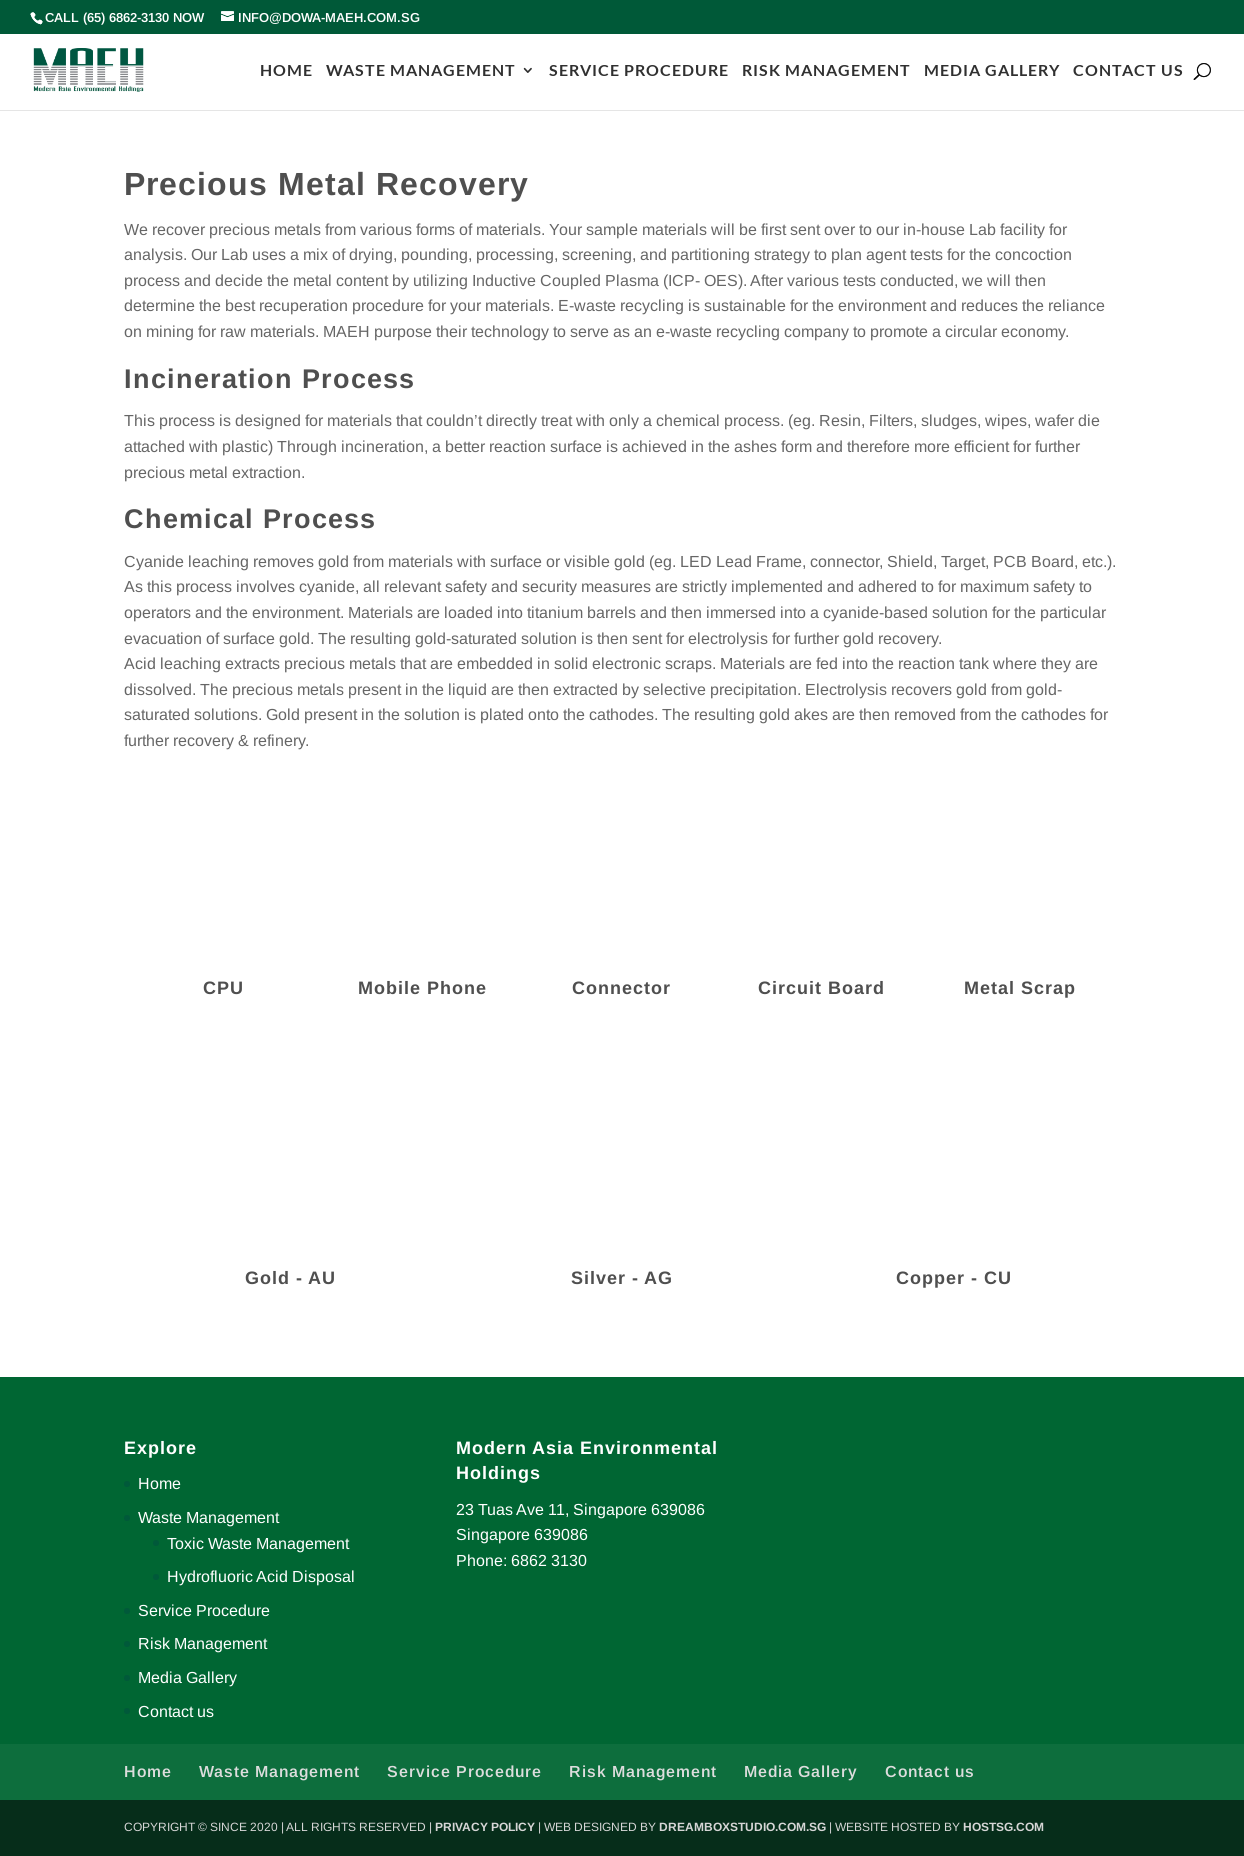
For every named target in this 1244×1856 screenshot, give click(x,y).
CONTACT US (1128, 71)
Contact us (176, 1711)
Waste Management (208, 1517)
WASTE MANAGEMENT (421, 71)
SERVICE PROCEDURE (639, 71)
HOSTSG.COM (1003, 1827)
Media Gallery (187, 1677)
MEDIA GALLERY (992, 71)
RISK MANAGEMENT (826, 71)
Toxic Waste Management (258, 1543)
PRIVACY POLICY (485, 1827)
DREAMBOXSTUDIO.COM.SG (742, 1827)
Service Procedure (204, 1610)
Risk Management (202, 1643)
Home (159, 1483)
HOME (286, 71)
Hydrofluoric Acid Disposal (261, 1576)
